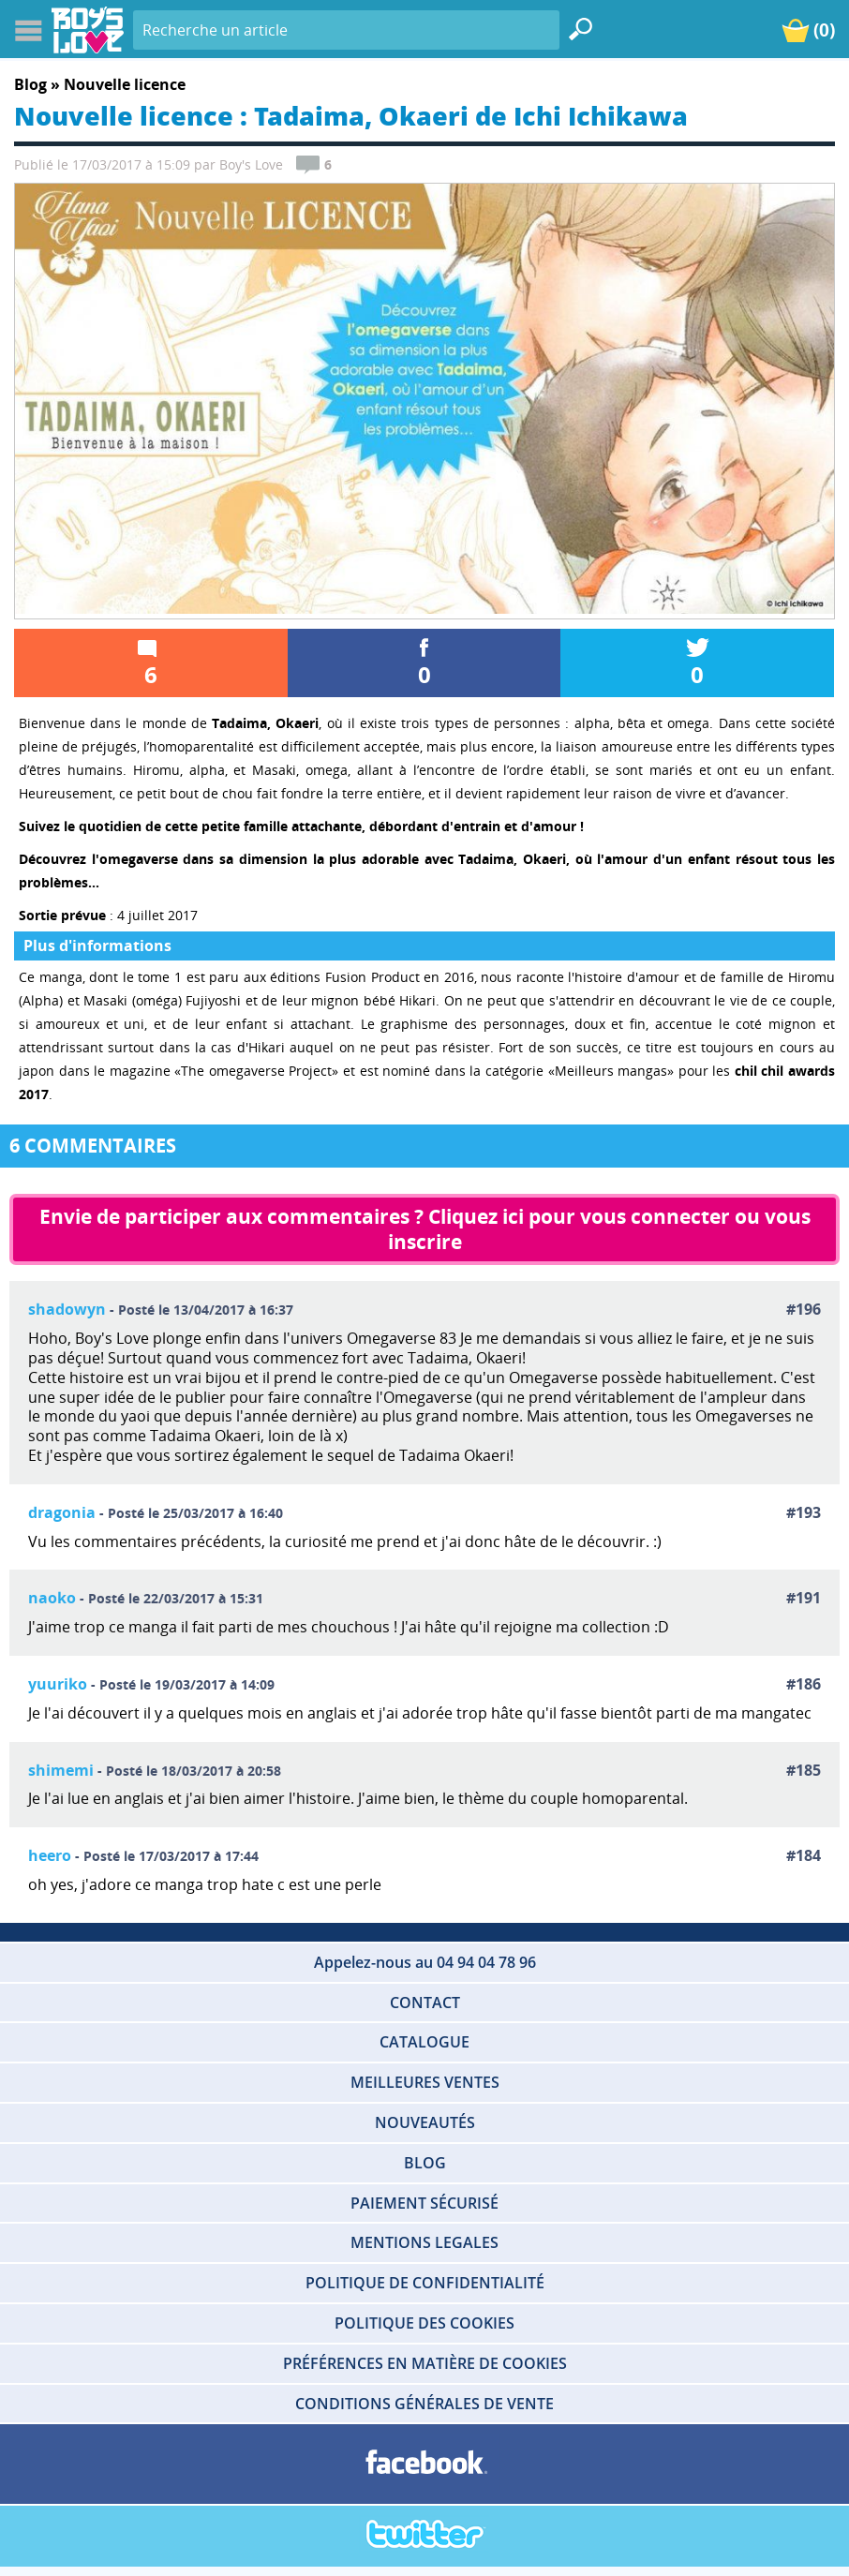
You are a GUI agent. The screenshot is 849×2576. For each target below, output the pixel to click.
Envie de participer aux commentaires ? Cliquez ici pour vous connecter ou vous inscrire (427, 1229)
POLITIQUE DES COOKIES (424, 2323)
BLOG (425, 2162)
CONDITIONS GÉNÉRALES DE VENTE (424, 2403)
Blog (30, 84)
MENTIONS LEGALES (424, 2242)
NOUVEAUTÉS (425, 2122)
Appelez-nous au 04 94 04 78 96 (425, 1962)
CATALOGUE (424, 2042)
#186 (803, 1684)
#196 (803, 1309)
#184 (803, 1856)
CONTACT (425, 2002)
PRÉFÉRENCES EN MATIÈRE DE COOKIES (425, 2363)
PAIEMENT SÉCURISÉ (424, 2203)
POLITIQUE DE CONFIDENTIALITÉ (424, 2282)
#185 (803, 1770)
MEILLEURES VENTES (424, 2082)
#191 (803, 1598)
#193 (803, 1513)
